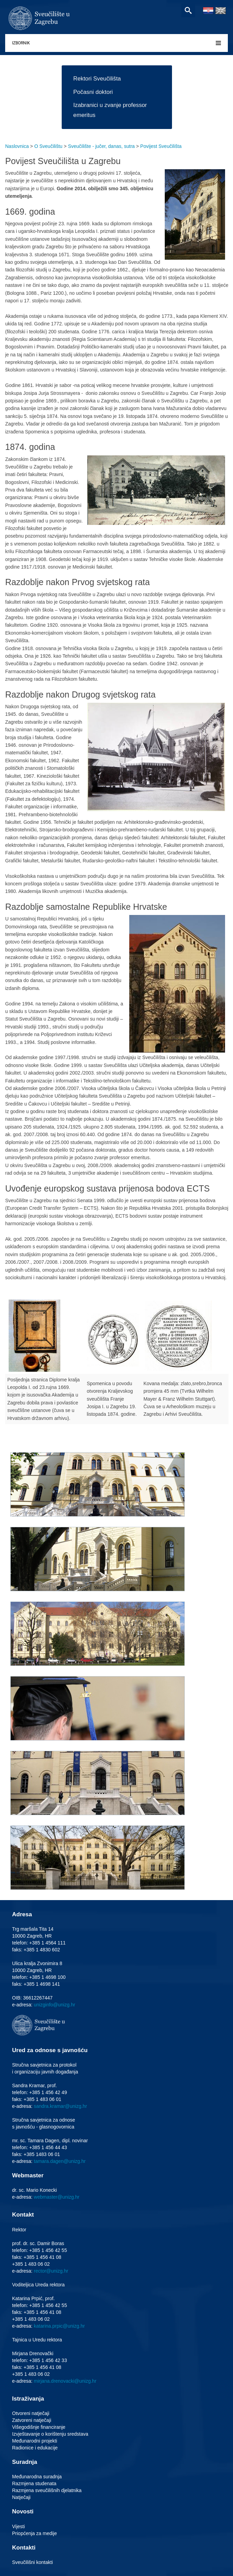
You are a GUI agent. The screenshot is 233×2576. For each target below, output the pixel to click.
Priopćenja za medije (34, 2533)
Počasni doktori (93, 92)
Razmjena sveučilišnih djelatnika (47, 2490)
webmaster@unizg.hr (57, 2197)
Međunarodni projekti (34, 2441)
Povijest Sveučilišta (161, 146)
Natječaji (21, 2497)
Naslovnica (17, 146)
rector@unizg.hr (51, 2271)
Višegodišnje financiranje (38, 2427)
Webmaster (27, 2175)
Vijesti (18, 2526)
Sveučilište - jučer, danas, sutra (101, 146)
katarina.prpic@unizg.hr (59, 2326)
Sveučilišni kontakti (32, 2562)
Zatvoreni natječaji (31, 2420)
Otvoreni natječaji (30, 2413)
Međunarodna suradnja (37, 2476)
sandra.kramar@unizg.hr (60, 2106)
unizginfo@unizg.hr (54, 2004)
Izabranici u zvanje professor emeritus (110, 110)
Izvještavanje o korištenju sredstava (50, 2434)
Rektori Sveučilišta (97, 78)
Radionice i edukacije (35, 2447)
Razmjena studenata (34, 2483)
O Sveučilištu (48, 146)
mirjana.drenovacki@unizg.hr (65, 2381)
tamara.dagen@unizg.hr (59, 2161)
